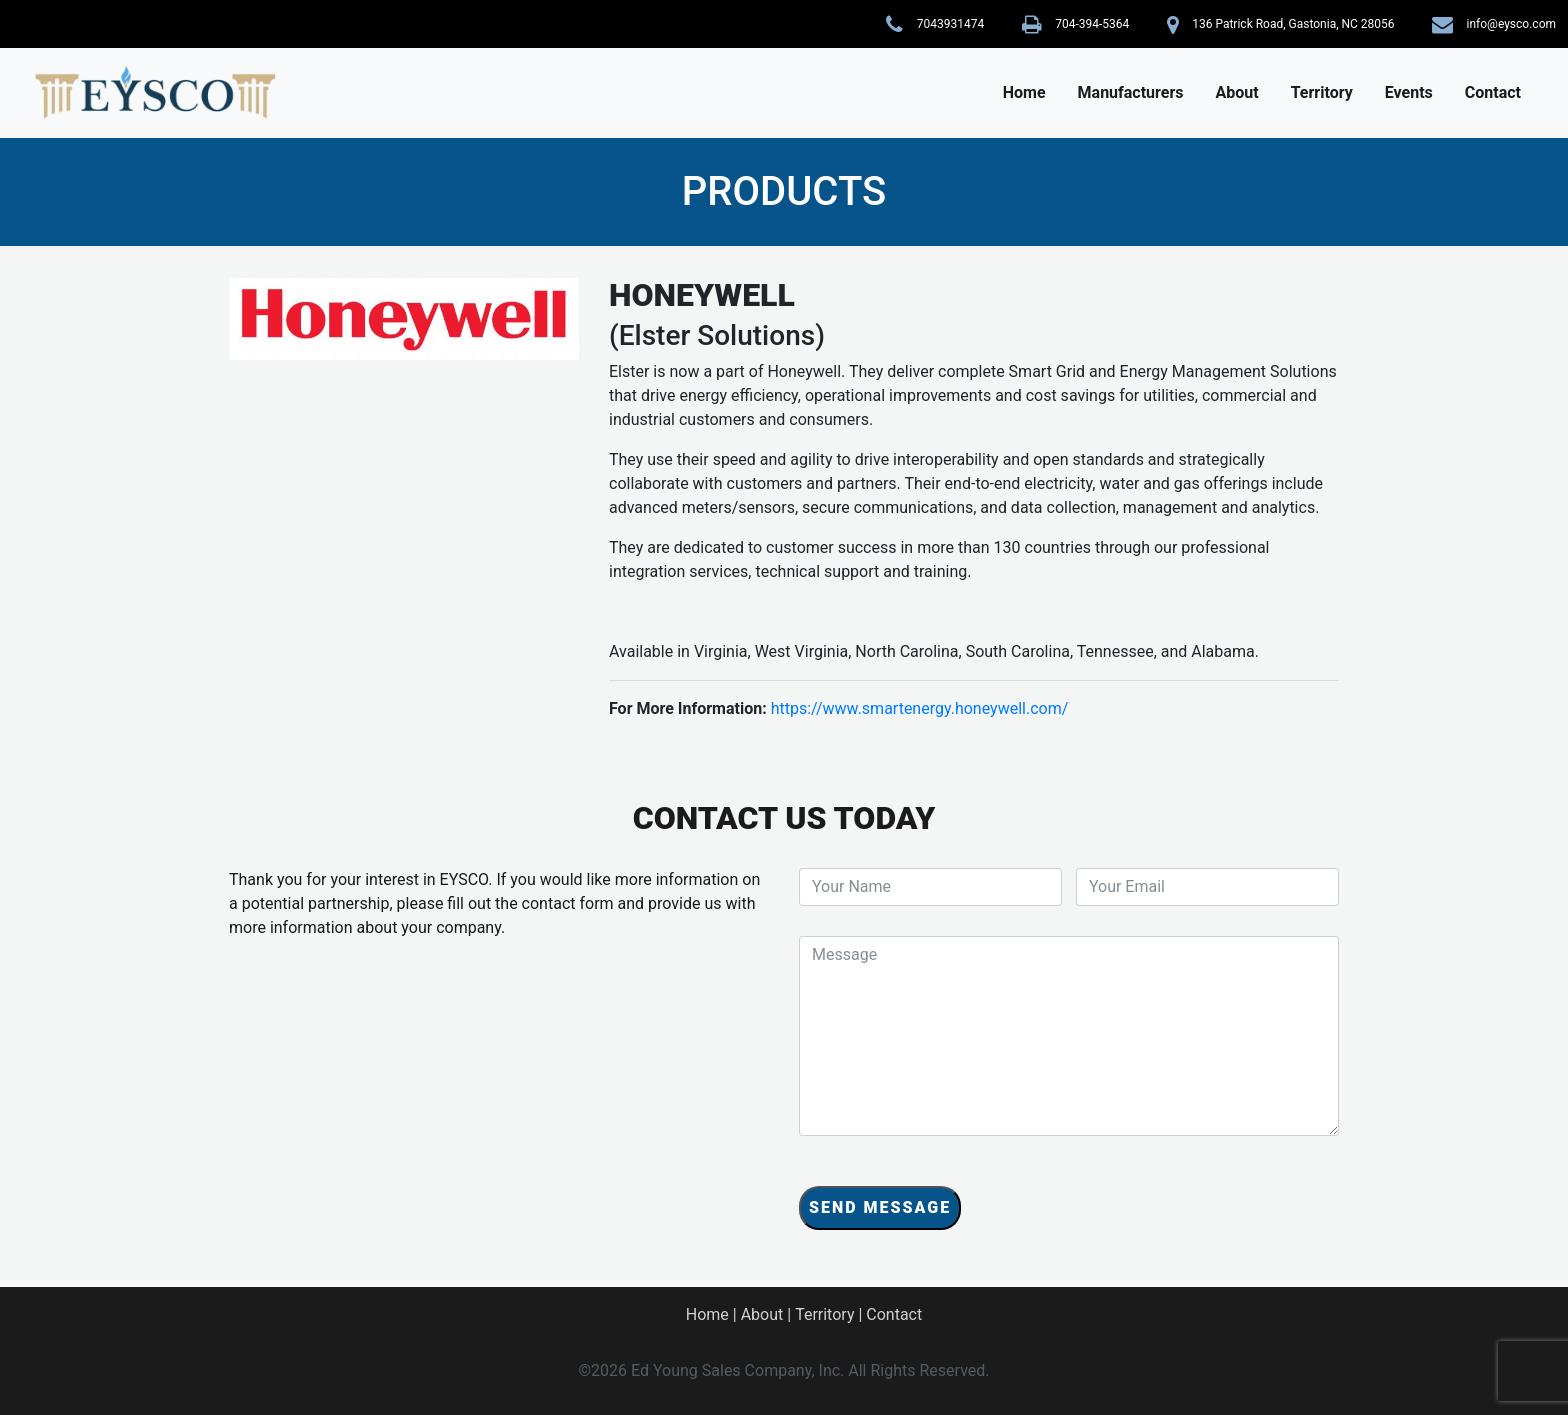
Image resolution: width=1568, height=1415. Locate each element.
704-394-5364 (1092, 24)
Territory (1322, 92)
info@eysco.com (1511, 24)
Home (1024, 92)
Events (1409, 92)
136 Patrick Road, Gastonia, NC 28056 (1293, 24)
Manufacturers (1131, 92)
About (1237, 92)
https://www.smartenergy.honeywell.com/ (920, 708)
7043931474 (950, 24)
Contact (1493, 92)
